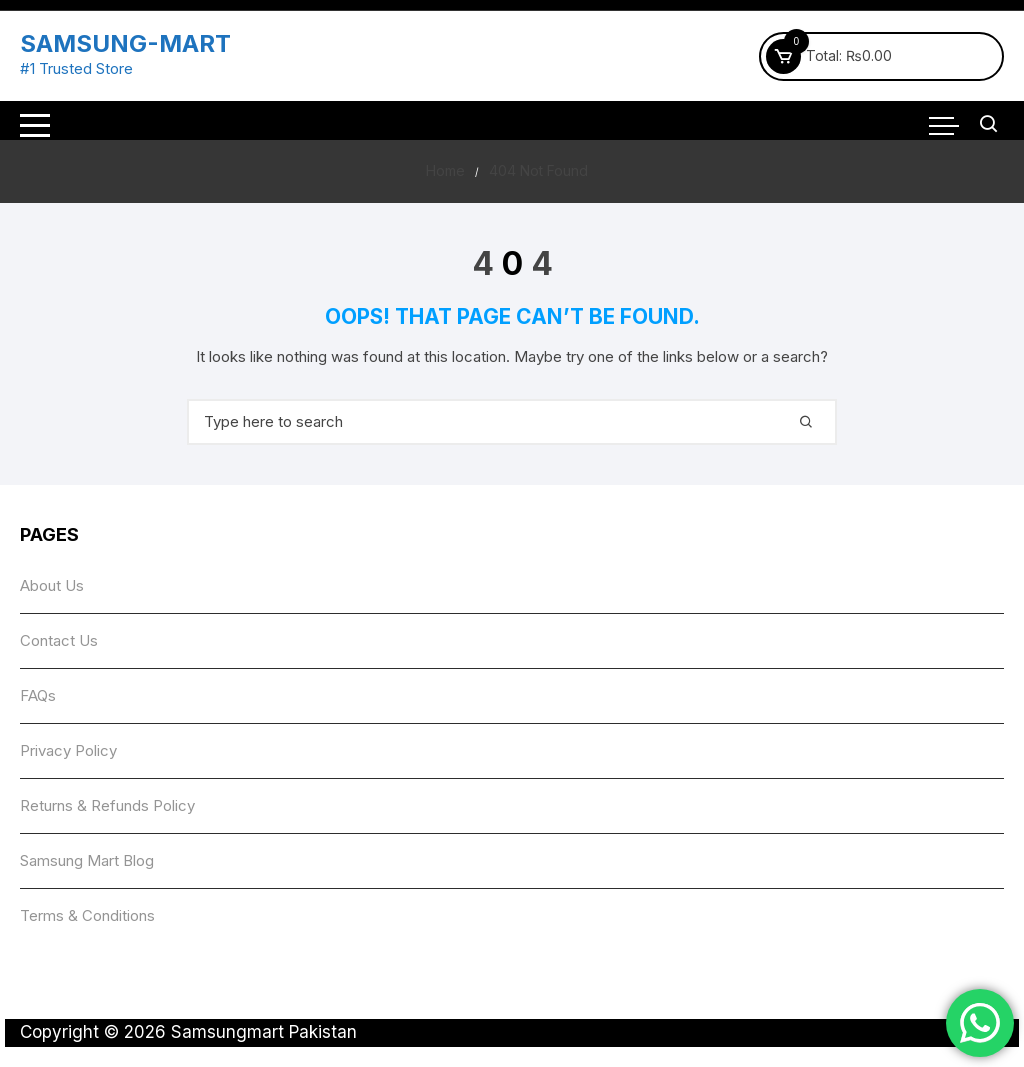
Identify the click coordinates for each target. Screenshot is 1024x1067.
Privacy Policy (68, 750)
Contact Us (59, 640)
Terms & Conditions (87, 915)
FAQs (38, 695)
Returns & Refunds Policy (107, 805)
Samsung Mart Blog (87, 860)
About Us (52, 585)
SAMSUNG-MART (125, 43)
